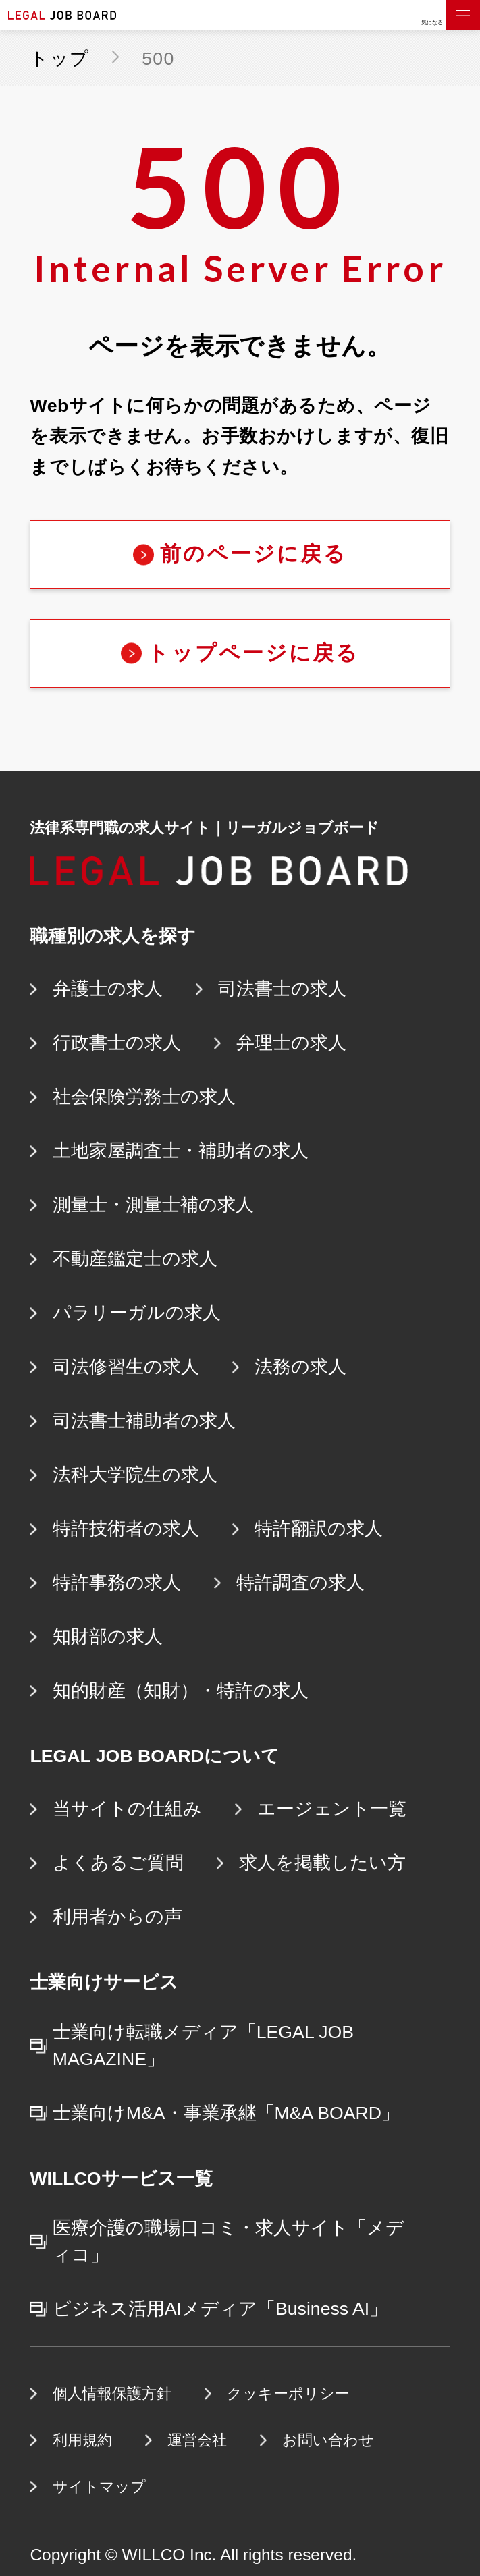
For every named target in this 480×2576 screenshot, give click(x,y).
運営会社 (197, 2440)
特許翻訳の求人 (319, 1528)
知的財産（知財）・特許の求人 (181, 1690)
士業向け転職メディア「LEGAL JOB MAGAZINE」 (203, 2045)
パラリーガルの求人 (137, 1313)
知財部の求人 (108, 1636)
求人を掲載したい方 (322, 1863)
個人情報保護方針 (112, 2393)
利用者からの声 (117, 1917)
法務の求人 (300, 1366)
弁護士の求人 (108, 989)
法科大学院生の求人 (135, 1474)
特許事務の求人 (117, 1582)
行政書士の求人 (117, 1043)
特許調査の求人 (300, 1582)
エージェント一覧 (331, 1809)
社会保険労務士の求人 (144, 1097)
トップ (59, 59)
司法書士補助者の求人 (144, 1420)
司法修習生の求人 (126, 1366)
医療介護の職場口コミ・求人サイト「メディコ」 (228, 2241)
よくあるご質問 (118, 1863)
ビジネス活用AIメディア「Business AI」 (220, 2309)
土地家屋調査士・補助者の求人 (181, 1151)
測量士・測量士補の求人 (153, 1205)
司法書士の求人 (282, 989)
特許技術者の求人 (126, 1528)
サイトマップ (99, 2486)
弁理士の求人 (291, 1043)
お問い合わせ (328, 2440)
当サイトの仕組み (127, 1809)
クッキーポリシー (288, 2393)
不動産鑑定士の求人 (135, 1259)
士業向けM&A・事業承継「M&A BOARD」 (226, 2113)
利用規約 (82, 2440)
